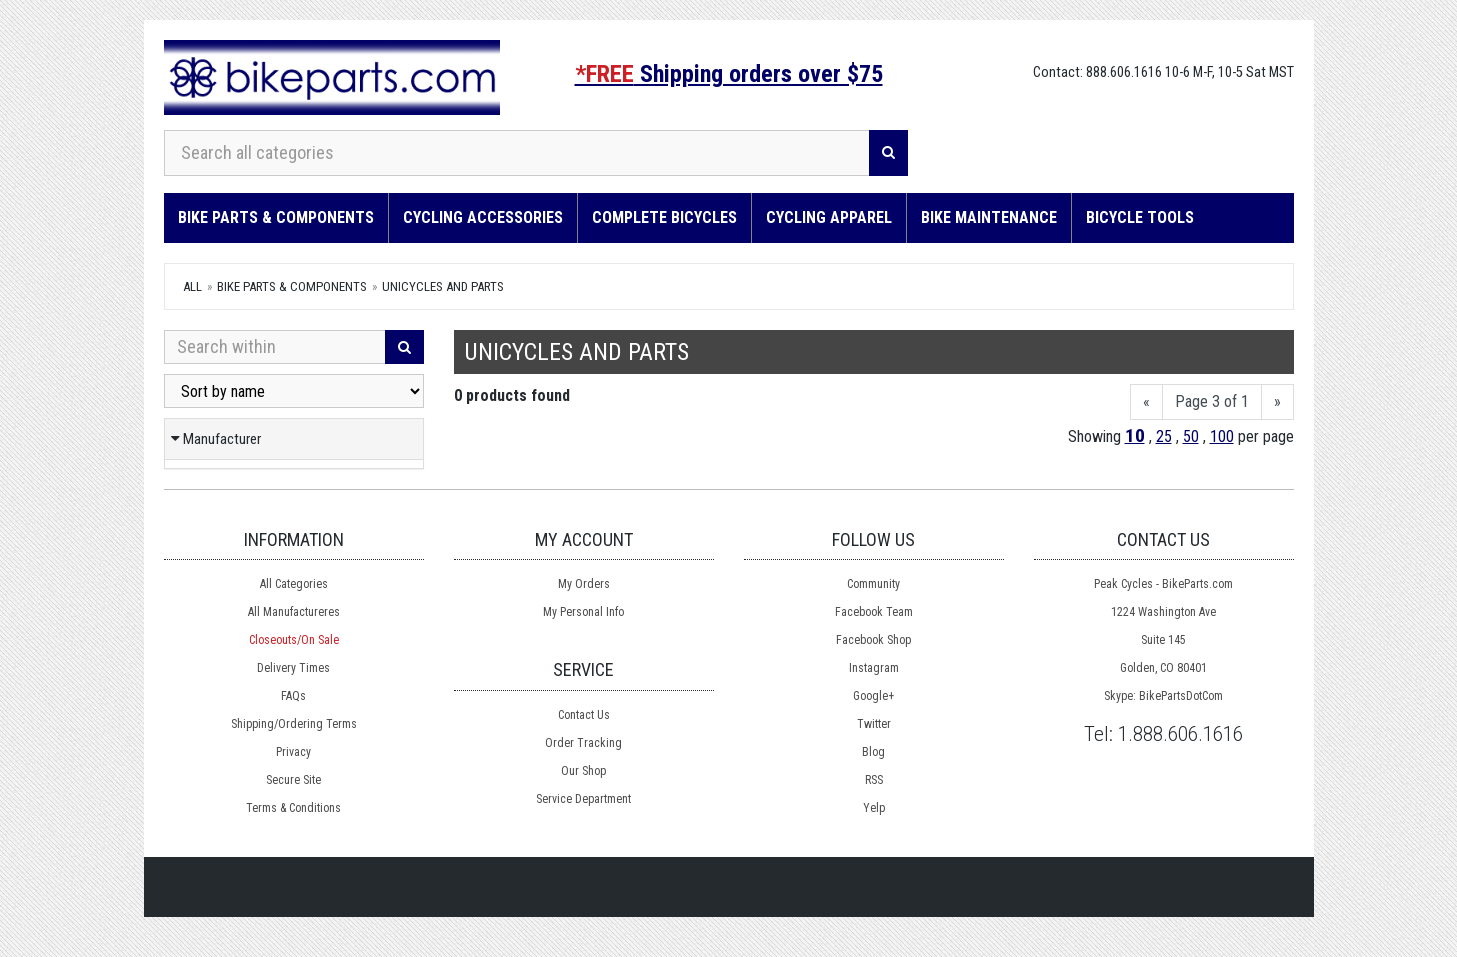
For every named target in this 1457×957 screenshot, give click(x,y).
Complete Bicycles (664, 217)
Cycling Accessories (483, 217)
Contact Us (584, 715)
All (192, 286)
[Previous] (1146, 402)
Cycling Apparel (829, 217)
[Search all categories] (517, 153)
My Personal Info (583, 612)
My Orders (584, 584)
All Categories (294, 584)
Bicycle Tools (1140, 217)
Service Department (583, 799)
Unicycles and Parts (443, 286)
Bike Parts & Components (276, 217)
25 (1164, 436)
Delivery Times (293, 668)
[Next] (1277, 402)
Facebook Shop (873, 640)
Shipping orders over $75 (729, 74)
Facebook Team (874, 612)
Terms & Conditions (293, 808)
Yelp (874, 808)
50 (1191, 436)
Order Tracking (583, 743)
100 (1222, 436)
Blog (873, 752)
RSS (874, 780)
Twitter (874, 724)
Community (873, 584)
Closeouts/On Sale (294, 640)
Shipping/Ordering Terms (294, 724)
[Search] (888, 153)
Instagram (874, 668)
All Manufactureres (294, 612)
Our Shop (583, 771)
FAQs (293, 696)
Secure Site (293, 780)
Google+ (873, 696)
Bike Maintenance (989, 217)
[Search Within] (275, 347)
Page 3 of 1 (1212, 401)
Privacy (293, 752)
